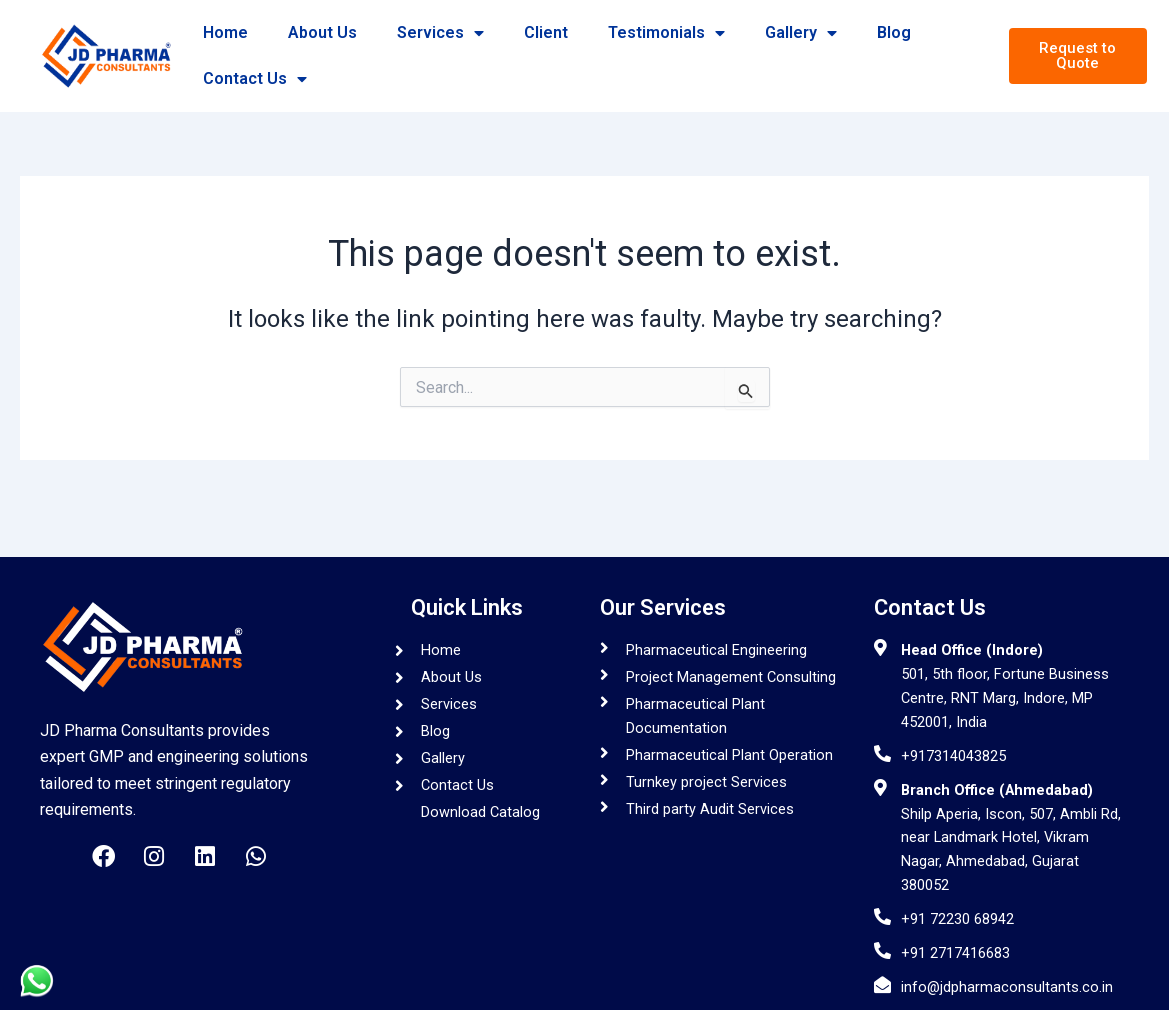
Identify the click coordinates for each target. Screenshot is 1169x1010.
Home (225, 32)
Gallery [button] (801, 33)
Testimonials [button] (666, 33)
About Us (322, 32)
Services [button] (440, 33)
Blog (894, 32)
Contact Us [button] (255, 79)
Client (546, 32)
